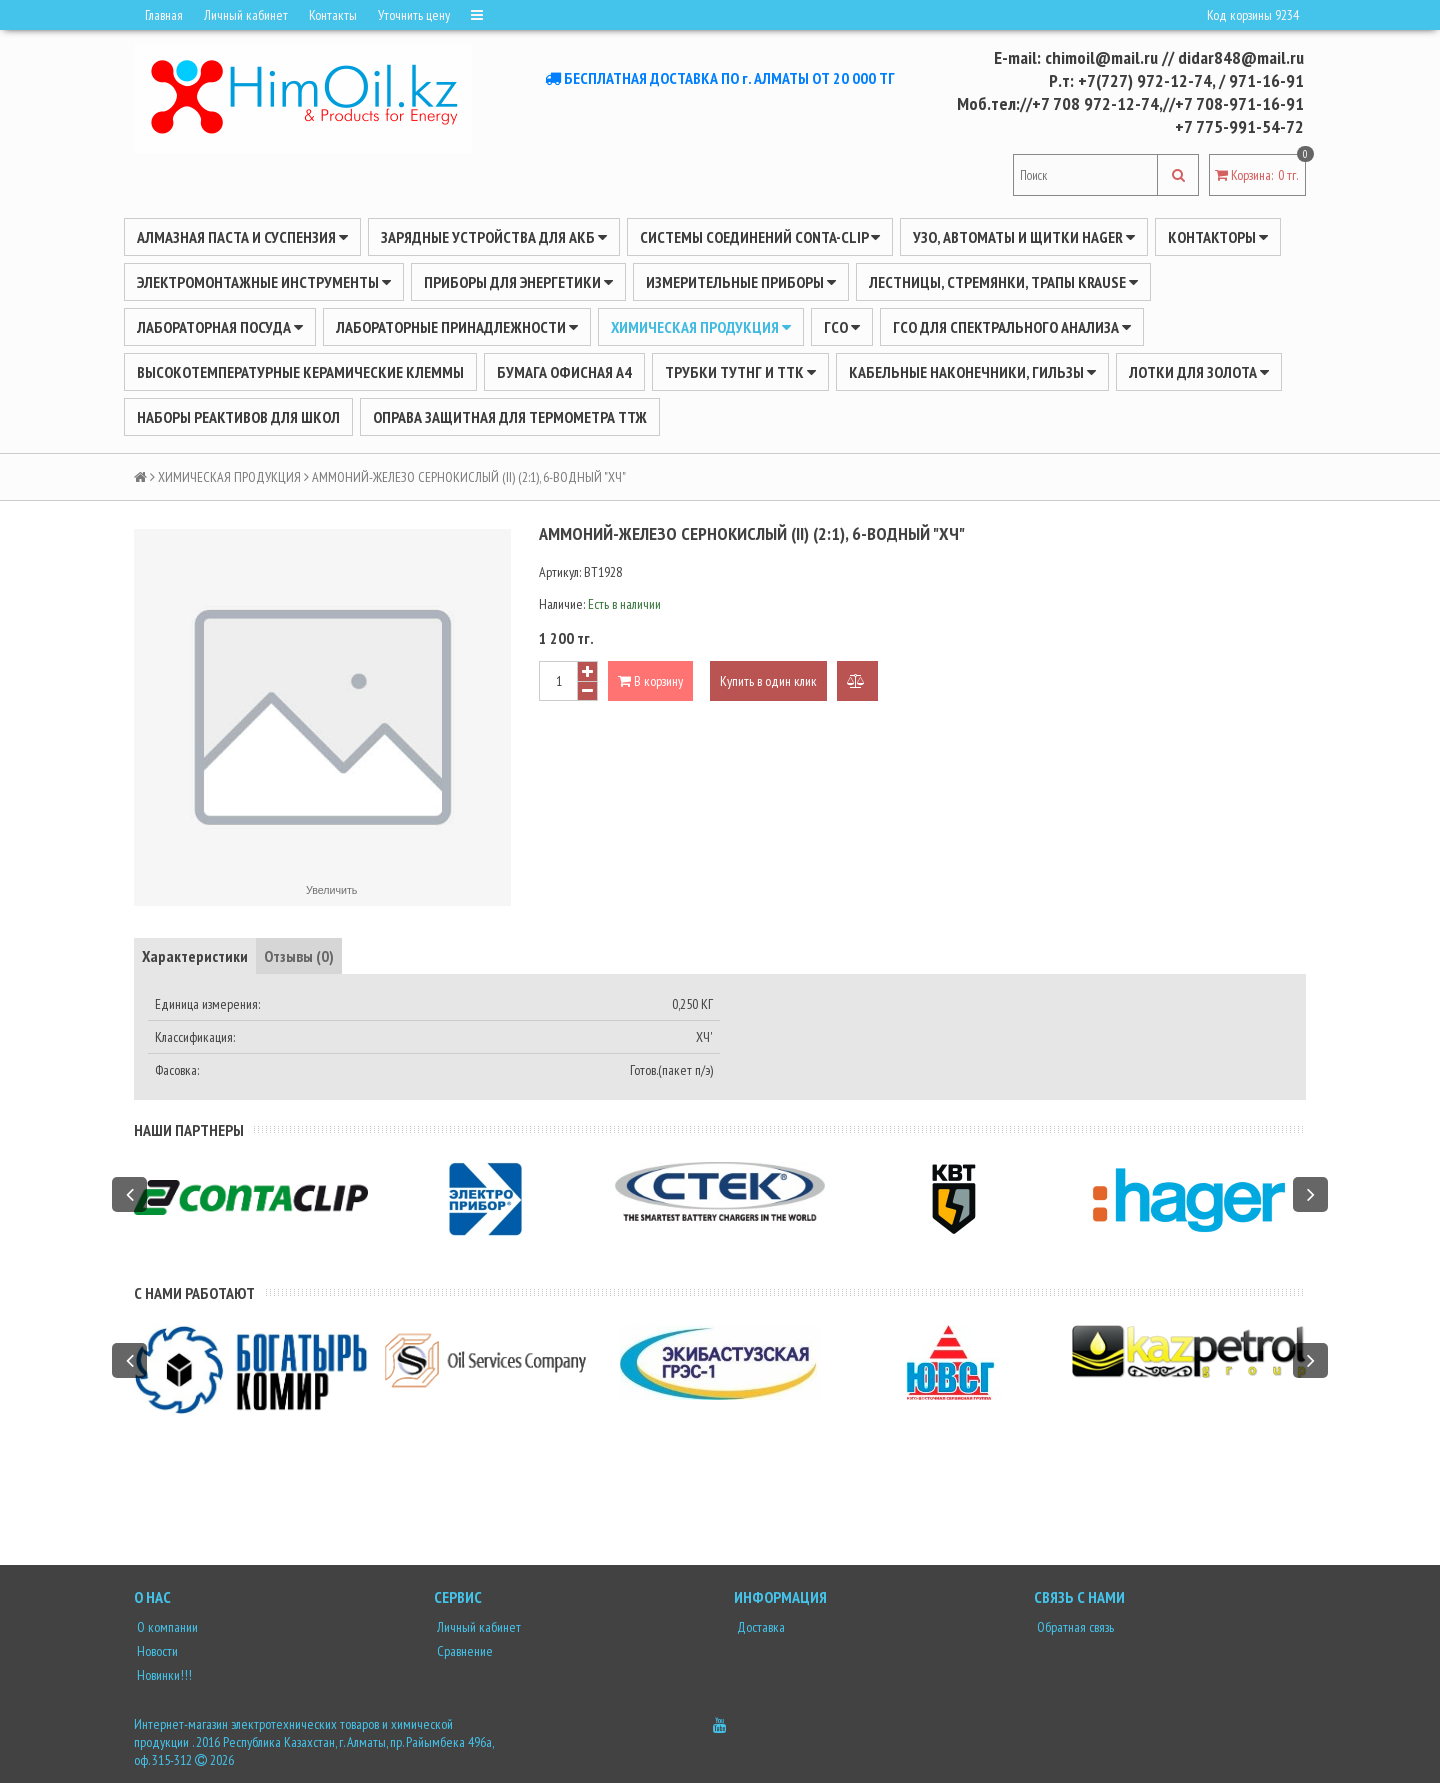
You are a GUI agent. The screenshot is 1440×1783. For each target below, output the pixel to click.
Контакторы (1218, 237)
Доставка (759, 1627)
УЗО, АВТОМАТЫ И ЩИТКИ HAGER (1024, 237)
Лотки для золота (1199, 372)
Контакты (333, 15)
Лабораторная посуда (220, 327)
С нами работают (194, 1293)
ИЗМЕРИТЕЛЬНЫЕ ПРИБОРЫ (741, 282)
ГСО (842, 327)
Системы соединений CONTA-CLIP (760, 237)
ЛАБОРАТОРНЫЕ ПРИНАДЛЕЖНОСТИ (457, 327)
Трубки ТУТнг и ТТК (740, 372)
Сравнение (463, 1651)
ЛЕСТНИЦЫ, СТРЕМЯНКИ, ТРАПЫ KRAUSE (1003, 282)
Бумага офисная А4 (564, 372)
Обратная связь (1074, 1627)
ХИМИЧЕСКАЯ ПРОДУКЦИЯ (701, 327)
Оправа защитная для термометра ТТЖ (510, 417)
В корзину (650, 681)
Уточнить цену (414, 15)
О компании (166, 1627)
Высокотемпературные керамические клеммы (300, 372)
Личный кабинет (246, 15)
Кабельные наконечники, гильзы (972, 372)
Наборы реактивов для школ (238, 417)
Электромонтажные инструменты (264, 282)
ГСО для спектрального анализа (1012, 327)
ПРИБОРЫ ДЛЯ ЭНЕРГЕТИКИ (518, 282)
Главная (164, 15)
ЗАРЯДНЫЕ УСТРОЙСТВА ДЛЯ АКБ (494, 237)
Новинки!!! (163, 1675)
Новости (156, 1651)
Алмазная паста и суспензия (242, 237)
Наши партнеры (189, 1130)
